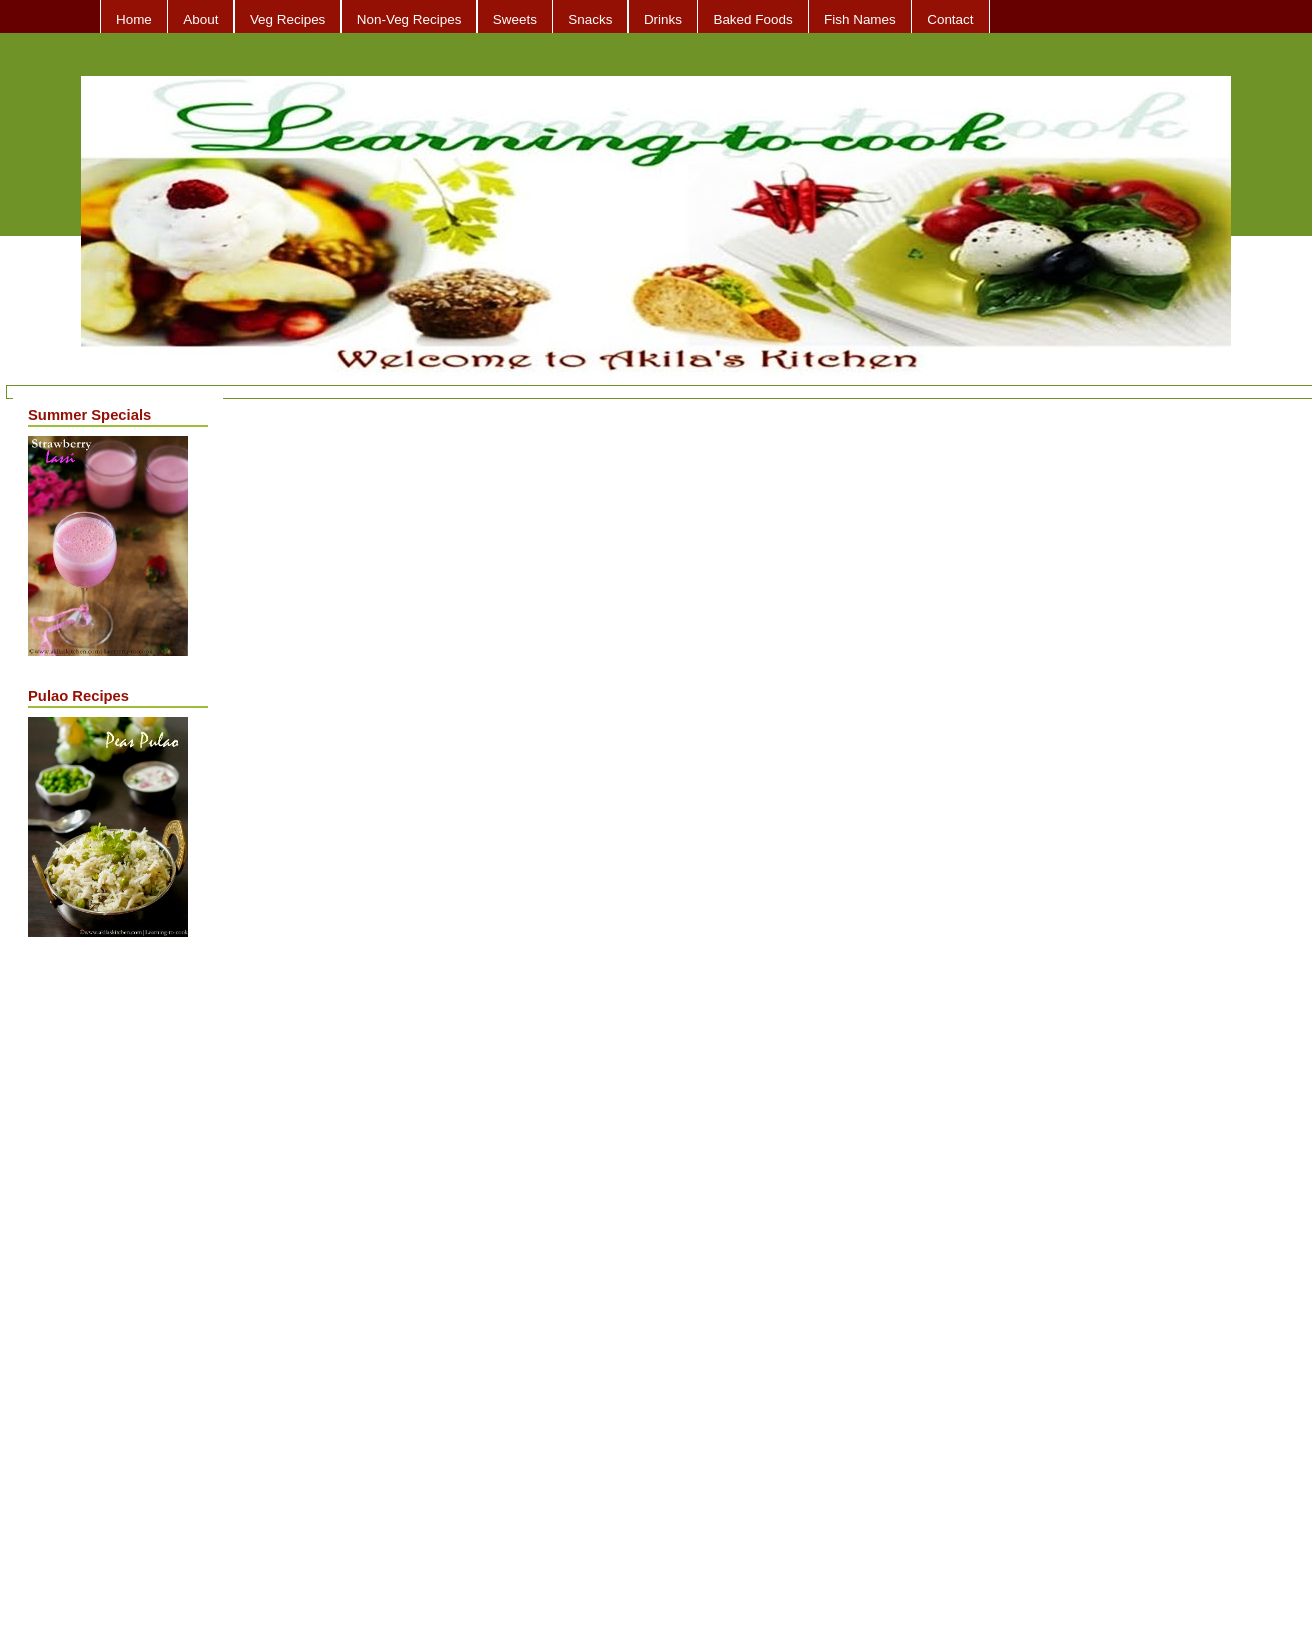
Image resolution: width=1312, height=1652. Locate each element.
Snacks (590, 19)
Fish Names (860, 19)
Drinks (663, 19)
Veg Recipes (287, 19)
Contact (950, 19)
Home (134, 19)
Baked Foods (752, 19)
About (200, 19)
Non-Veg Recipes (409, 19)
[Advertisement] (108, 1269)
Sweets (515, 19)
